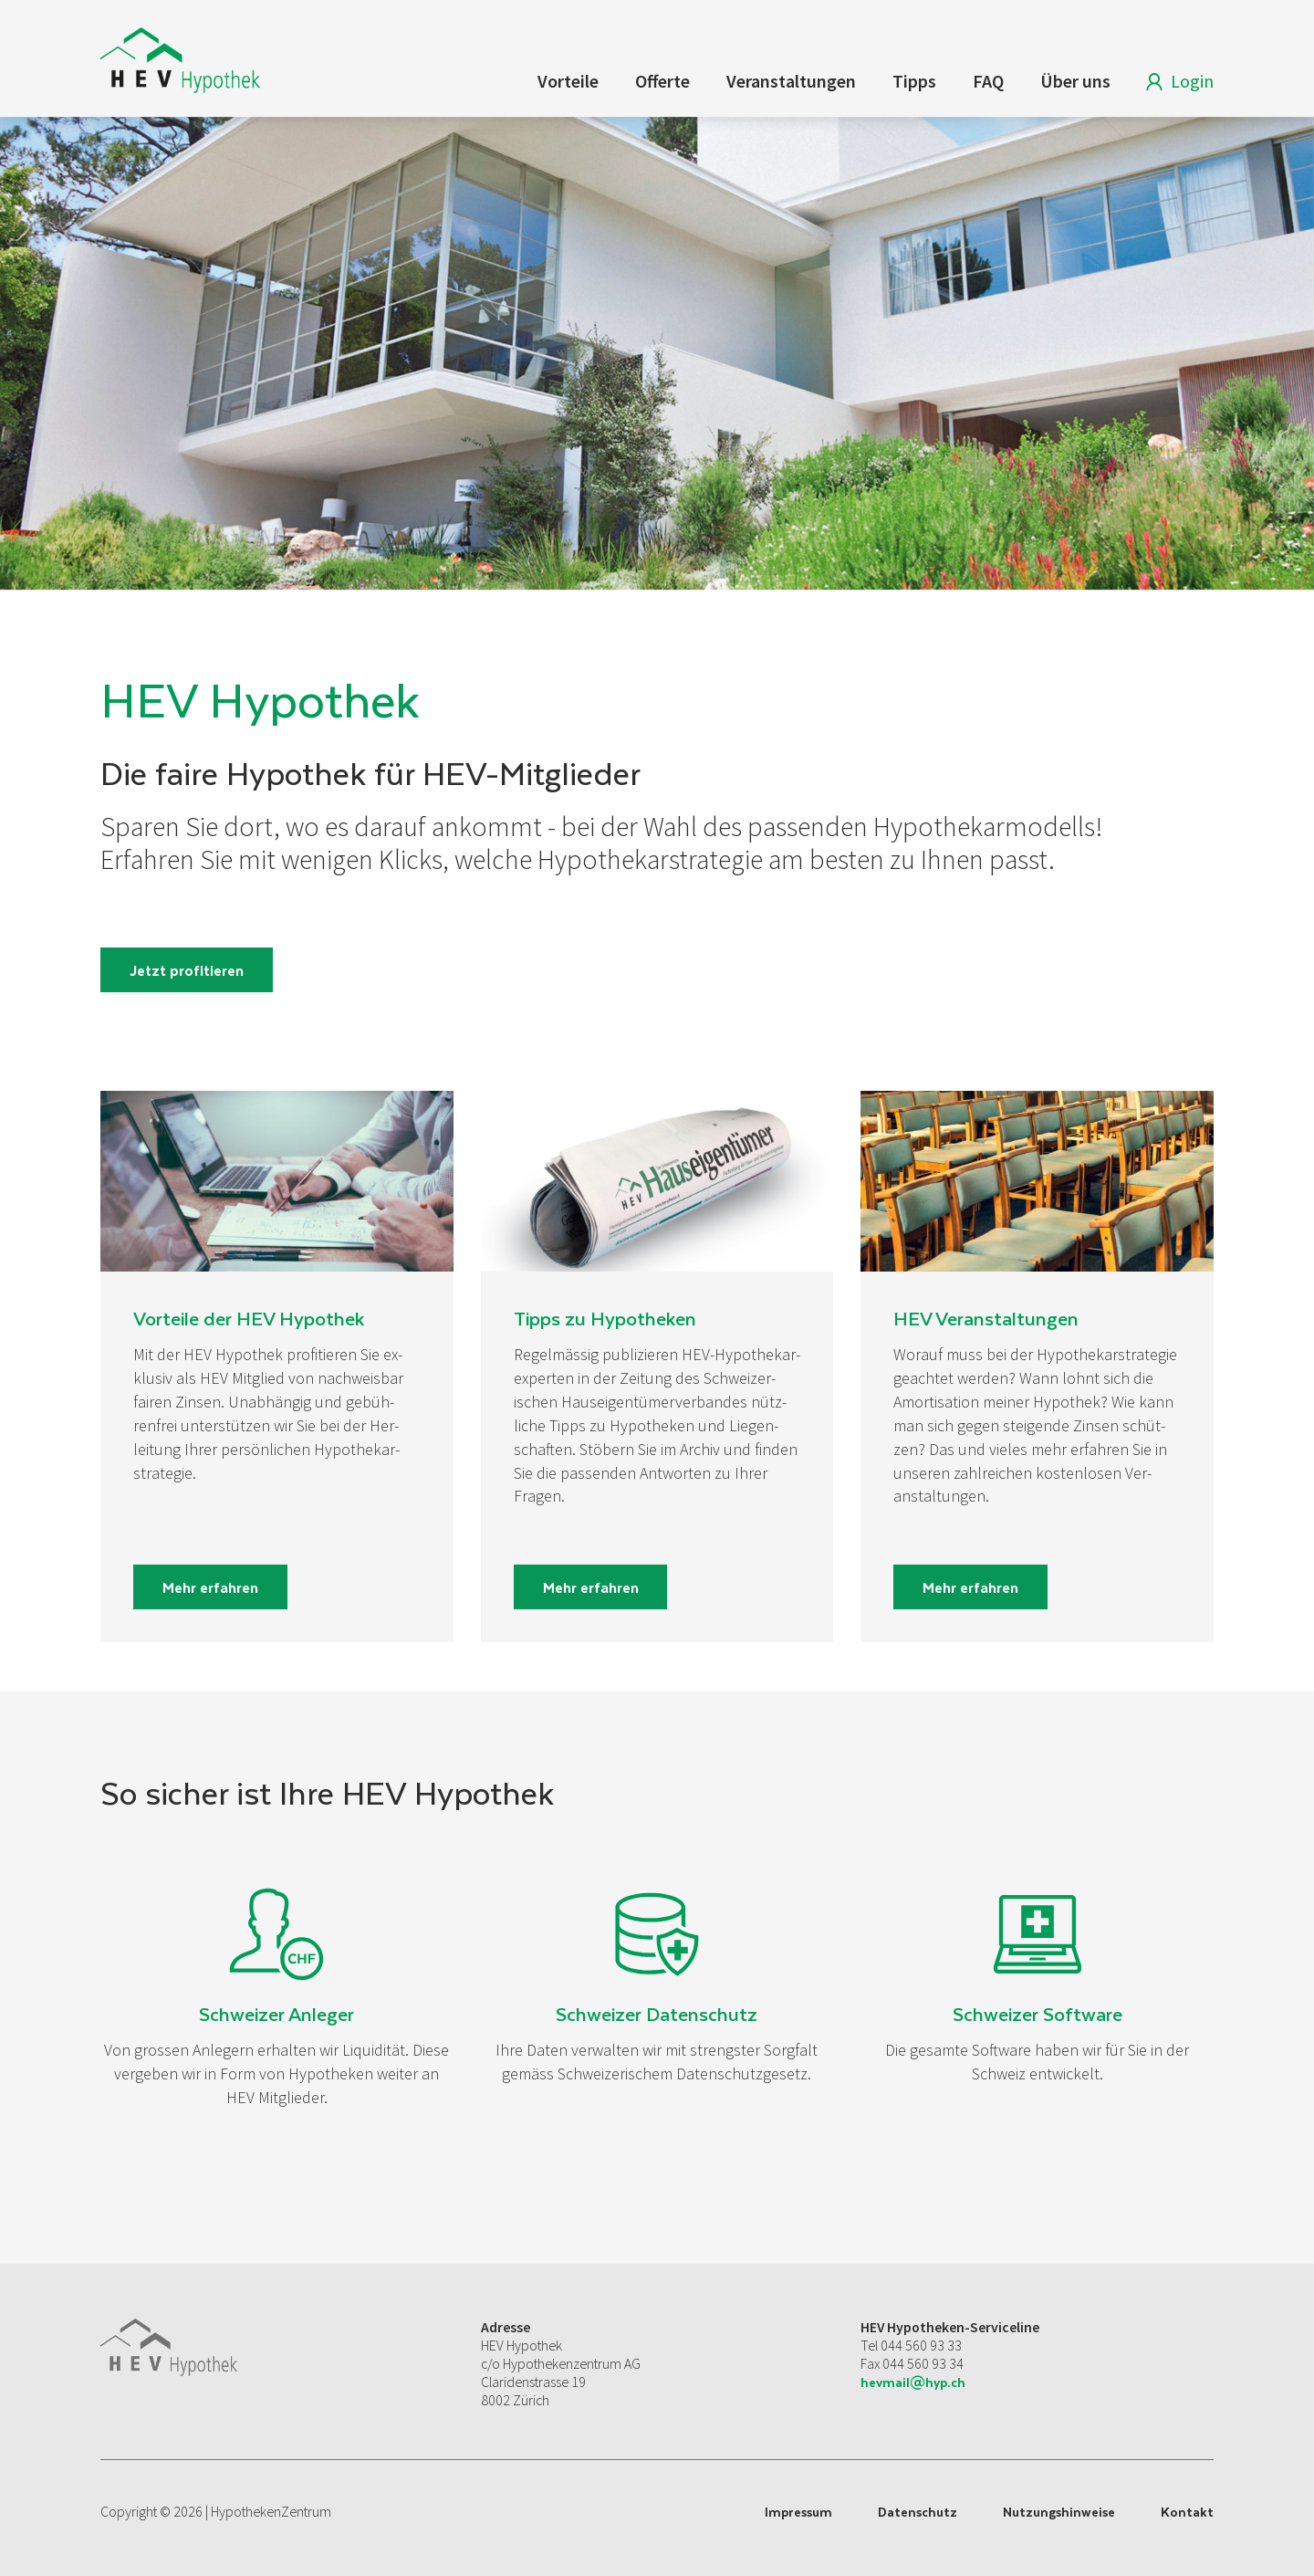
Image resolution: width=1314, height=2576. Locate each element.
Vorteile (568, 80)
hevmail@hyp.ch (912, 2382)
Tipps (914, 80)
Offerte (662, 80)
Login (1176, 84)
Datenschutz (917, 2512)
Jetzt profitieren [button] (187, 969)
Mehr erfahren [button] (210, 1587)
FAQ (988, 80)
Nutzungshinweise (1059, 2512)
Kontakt (1187, 2512)
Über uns (1075, 80)
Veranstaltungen (791, 80)
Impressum (798, 2512)
